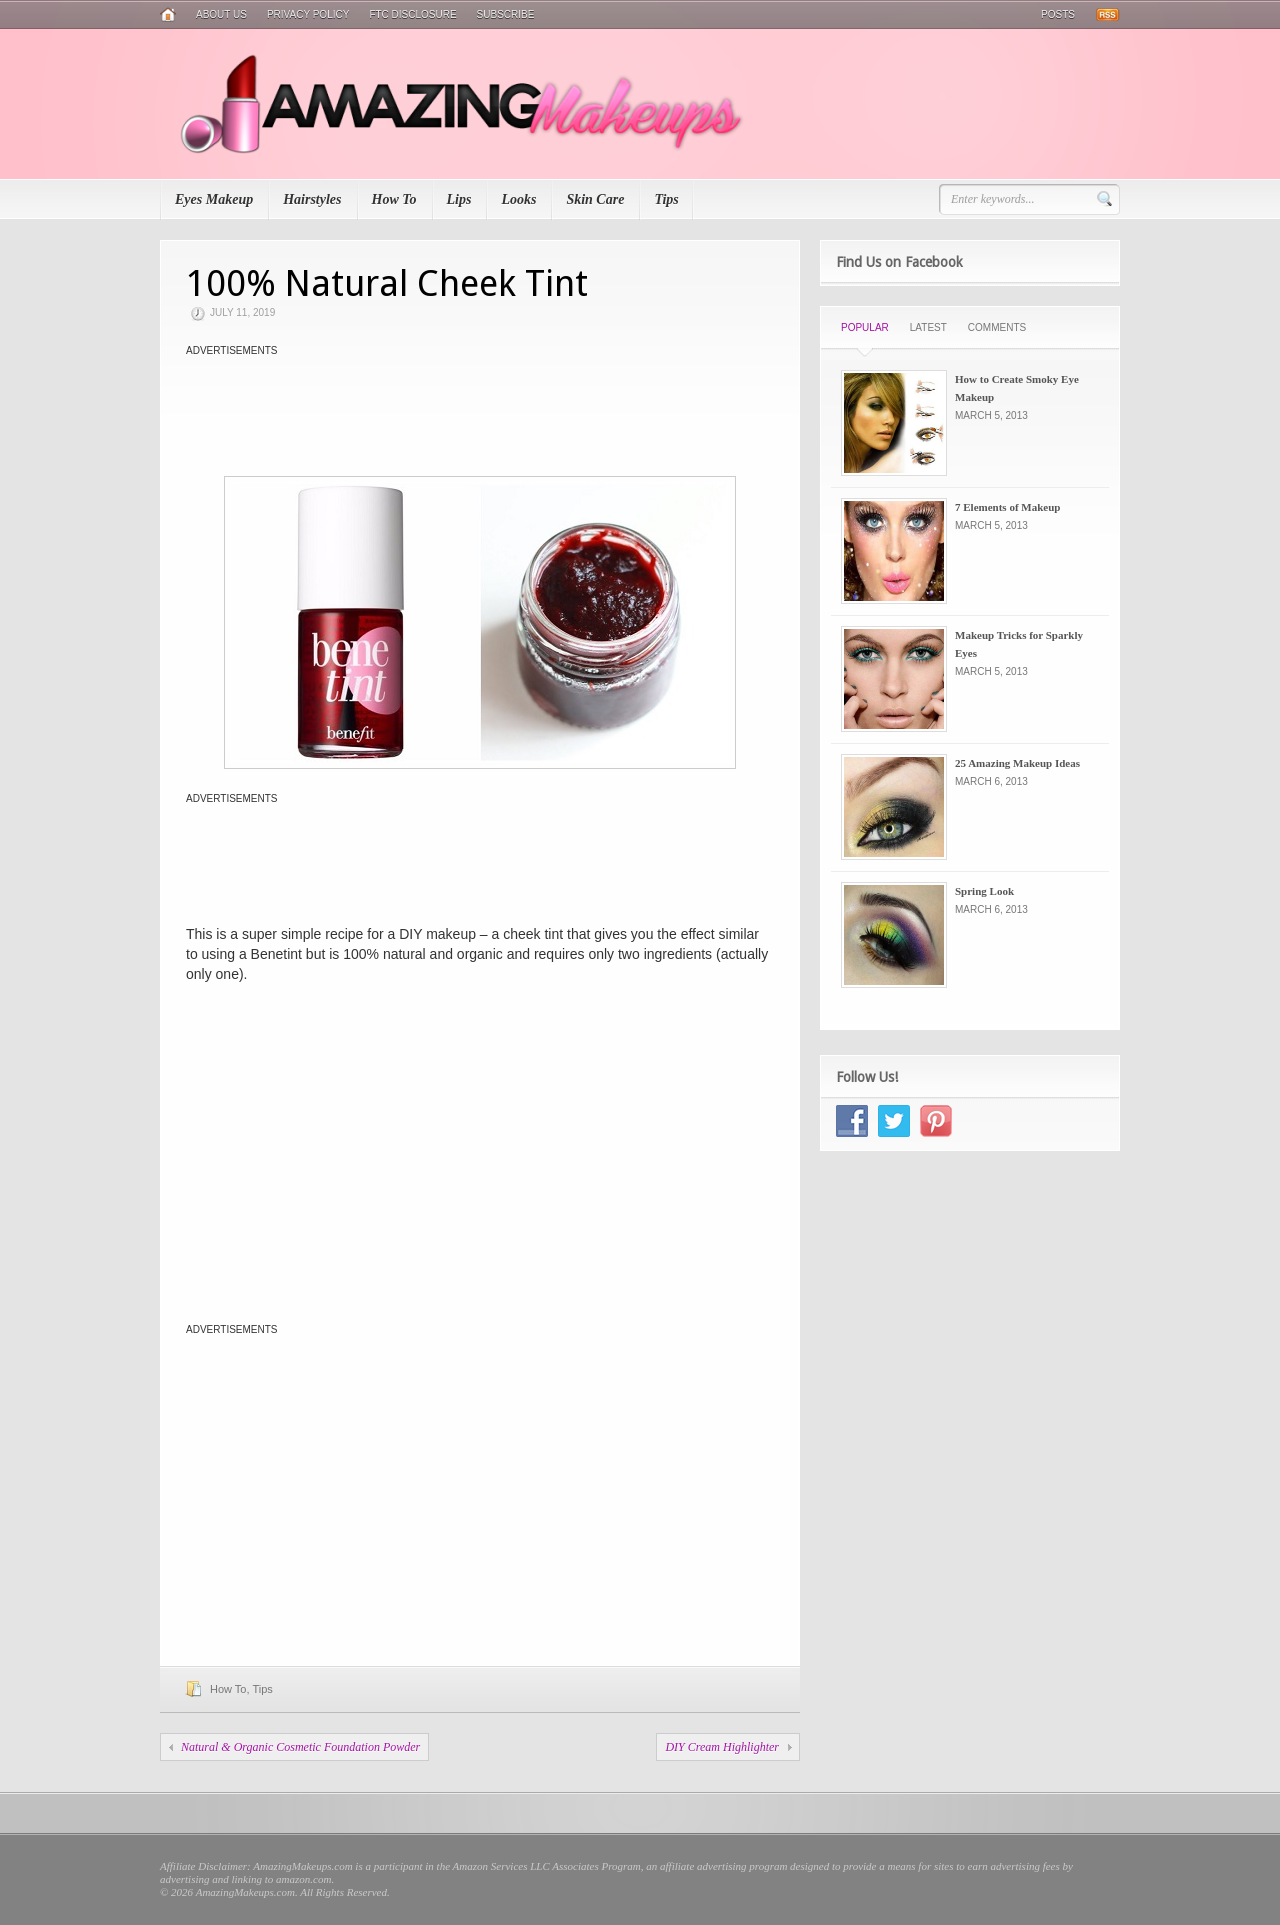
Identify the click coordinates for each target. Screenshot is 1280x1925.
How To (394, 199)
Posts (1058, 14)
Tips (666, 199)
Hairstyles (312, 199)
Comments (997, 327)
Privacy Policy (308, 14)
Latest (928, 327)
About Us (221, 14)
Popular (865, 327)
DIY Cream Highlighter (722, 1747)
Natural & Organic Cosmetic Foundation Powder (300, 1747)
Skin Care (595, 199)
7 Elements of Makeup (1007, 507)
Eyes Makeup (214, 199)
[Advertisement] (480, 406)
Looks (518, 199)
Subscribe (506, 14)
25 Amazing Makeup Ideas (1017, 763)
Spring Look (984, 891)
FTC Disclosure (412, 14)
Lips (459, 199)
